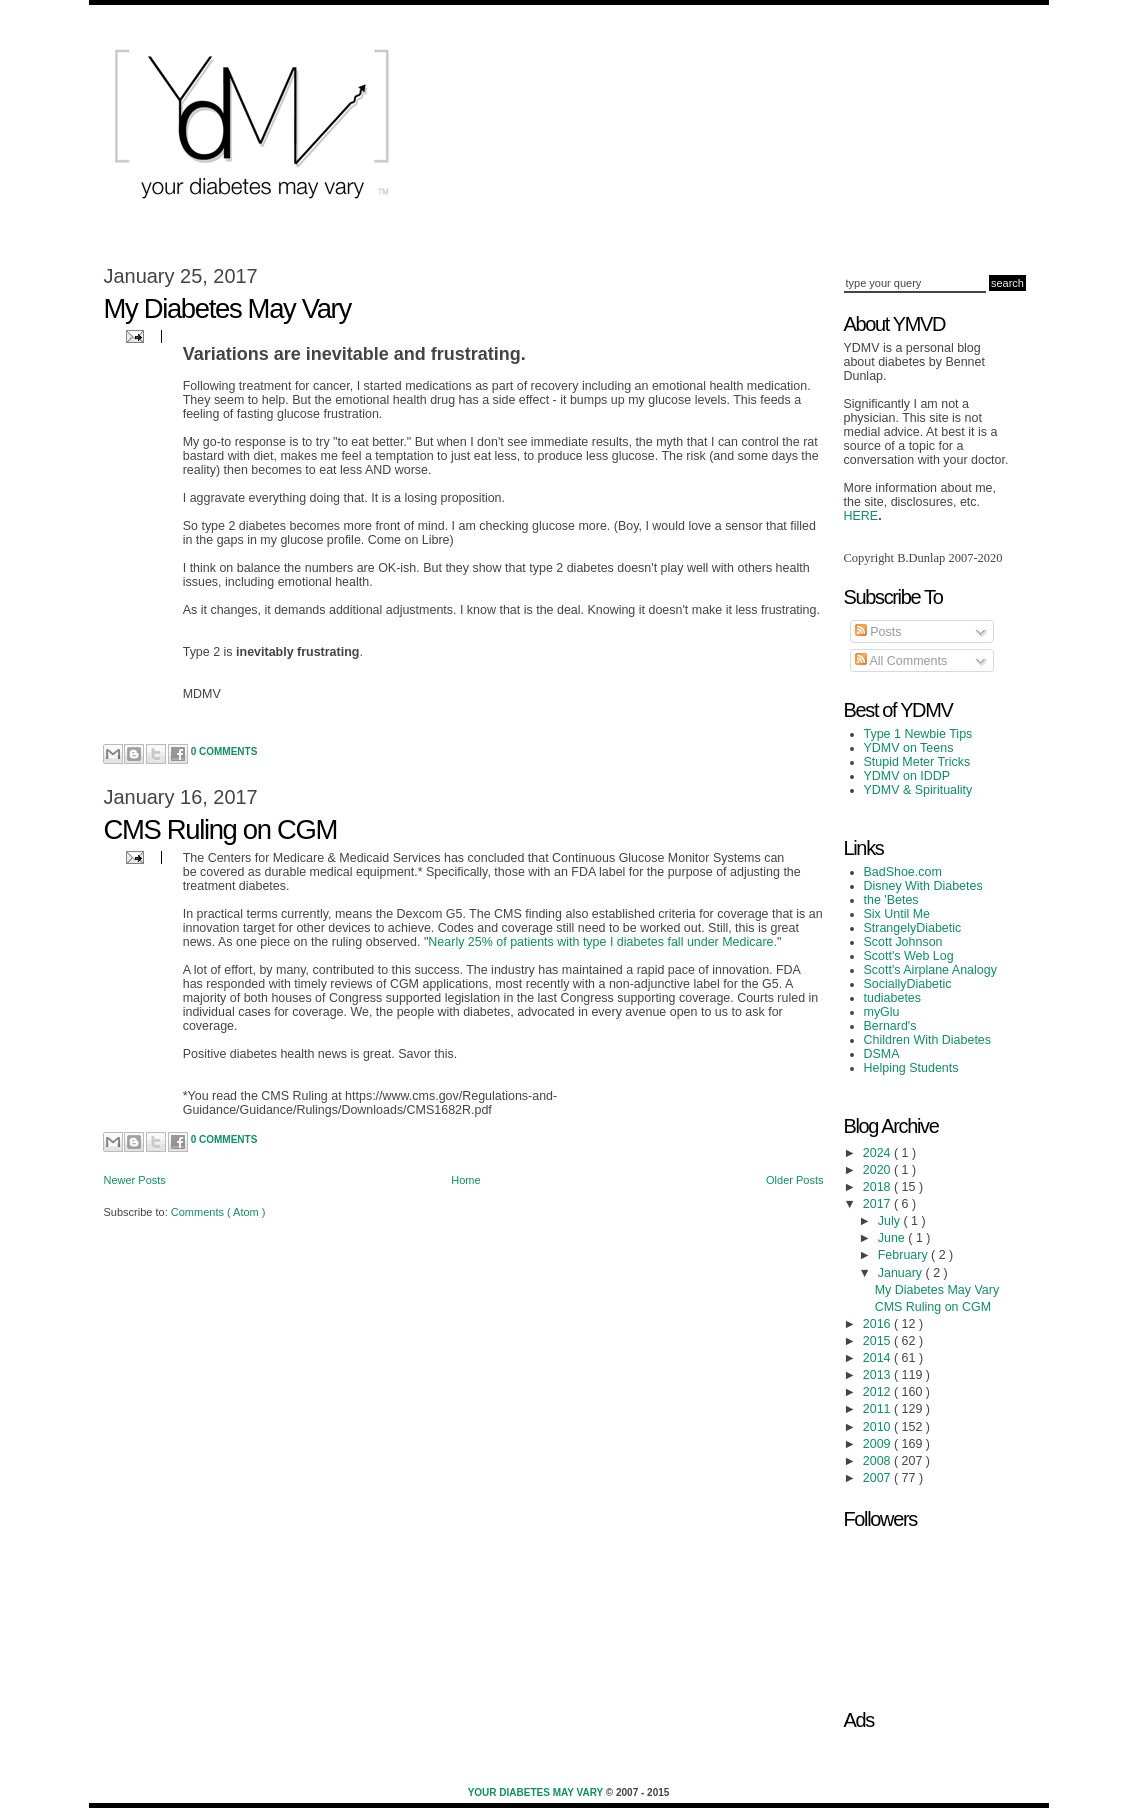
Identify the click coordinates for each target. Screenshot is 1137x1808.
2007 (878, 1478)
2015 (878, 1341)
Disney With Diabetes (923, 886)
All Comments (901, 661)
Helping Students (911, 1068)
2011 (878, 1409)
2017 (878, 1204)
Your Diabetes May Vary (537, 1792)
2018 (878, 1187)
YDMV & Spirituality (918, 790)
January (902, 1273)
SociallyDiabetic (908, 984)
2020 (878, 1170)
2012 (878, 1392)
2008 (878, 1461)
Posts (878, 632)
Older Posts (794, 1180)
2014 (878, 1358)
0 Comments (224, 751)
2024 (878, 1153)
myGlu (882, 1012)
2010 (878, 1427)
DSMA (882, 1054)
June (893, 1238)
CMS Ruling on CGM (221, 829)
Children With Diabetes (928, 1040)
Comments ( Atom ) (218, 1212)
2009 (878, 1444)
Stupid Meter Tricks (917, 762)
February (904, 1255)
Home (465, 1180)
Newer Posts (135, 1180)
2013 (878, 1375)
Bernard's (890, 1026)
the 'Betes (891, 900)
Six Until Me (897, 914)
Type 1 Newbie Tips (918, 734)
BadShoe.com (903, 872)
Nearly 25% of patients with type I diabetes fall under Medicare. (602, 942)
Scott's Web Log (909, 956)
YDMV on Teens (909, 748)
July (891, 1221)
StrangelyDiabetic (913, 928)
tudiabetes (893, 998)
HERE (861, 516)
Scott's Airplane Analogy (930, 970)
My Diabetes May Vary (227, 308)
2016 (878, 1324)
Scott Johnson (903, 942)
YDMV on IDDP (907, 776)
